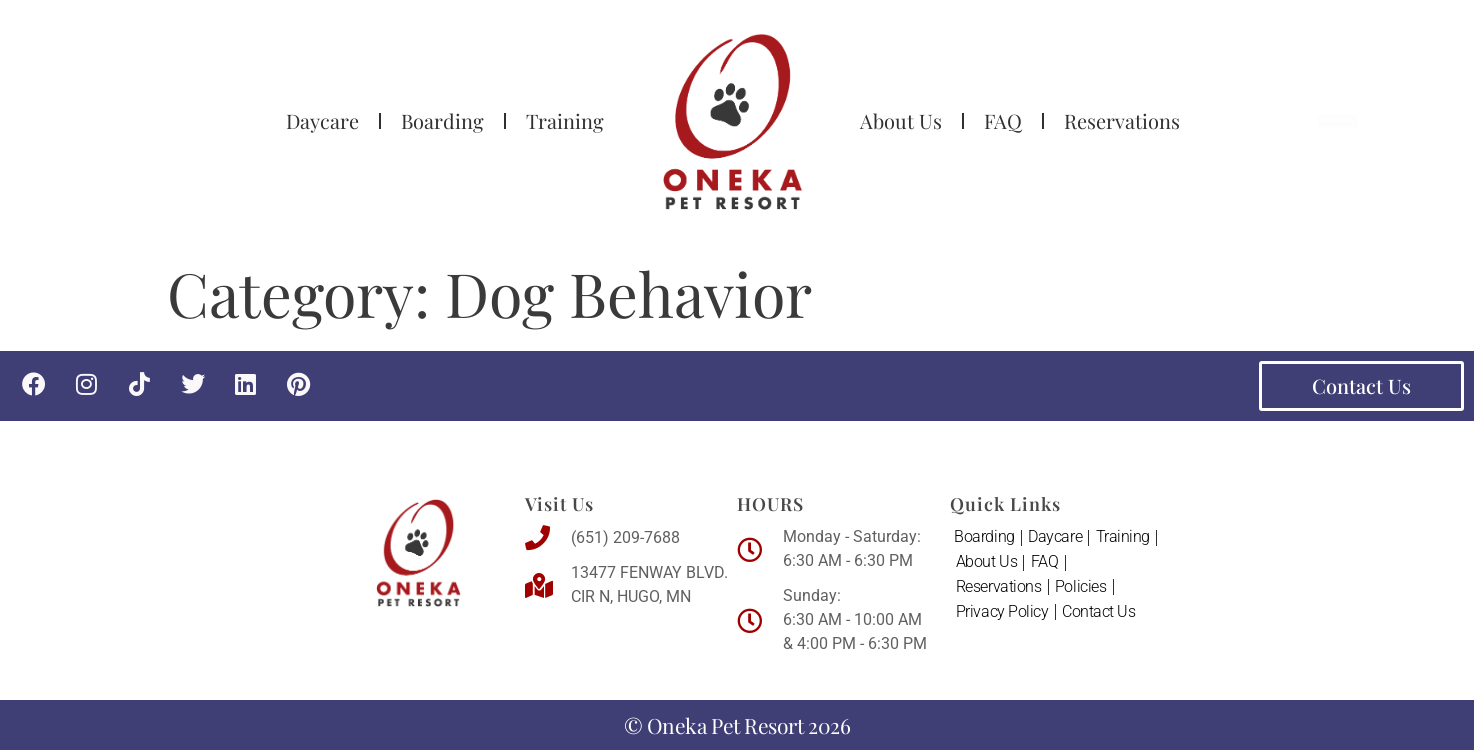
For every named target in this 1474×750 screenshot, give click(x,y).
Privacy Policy (1002, 614)
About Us (901, 120)
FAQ (1003, 120)
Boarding (442, 120)
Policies (1081, 588)
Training (565, 120)
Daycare (322, 120)
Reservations (1122, 120)
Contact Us (1100, 614)
